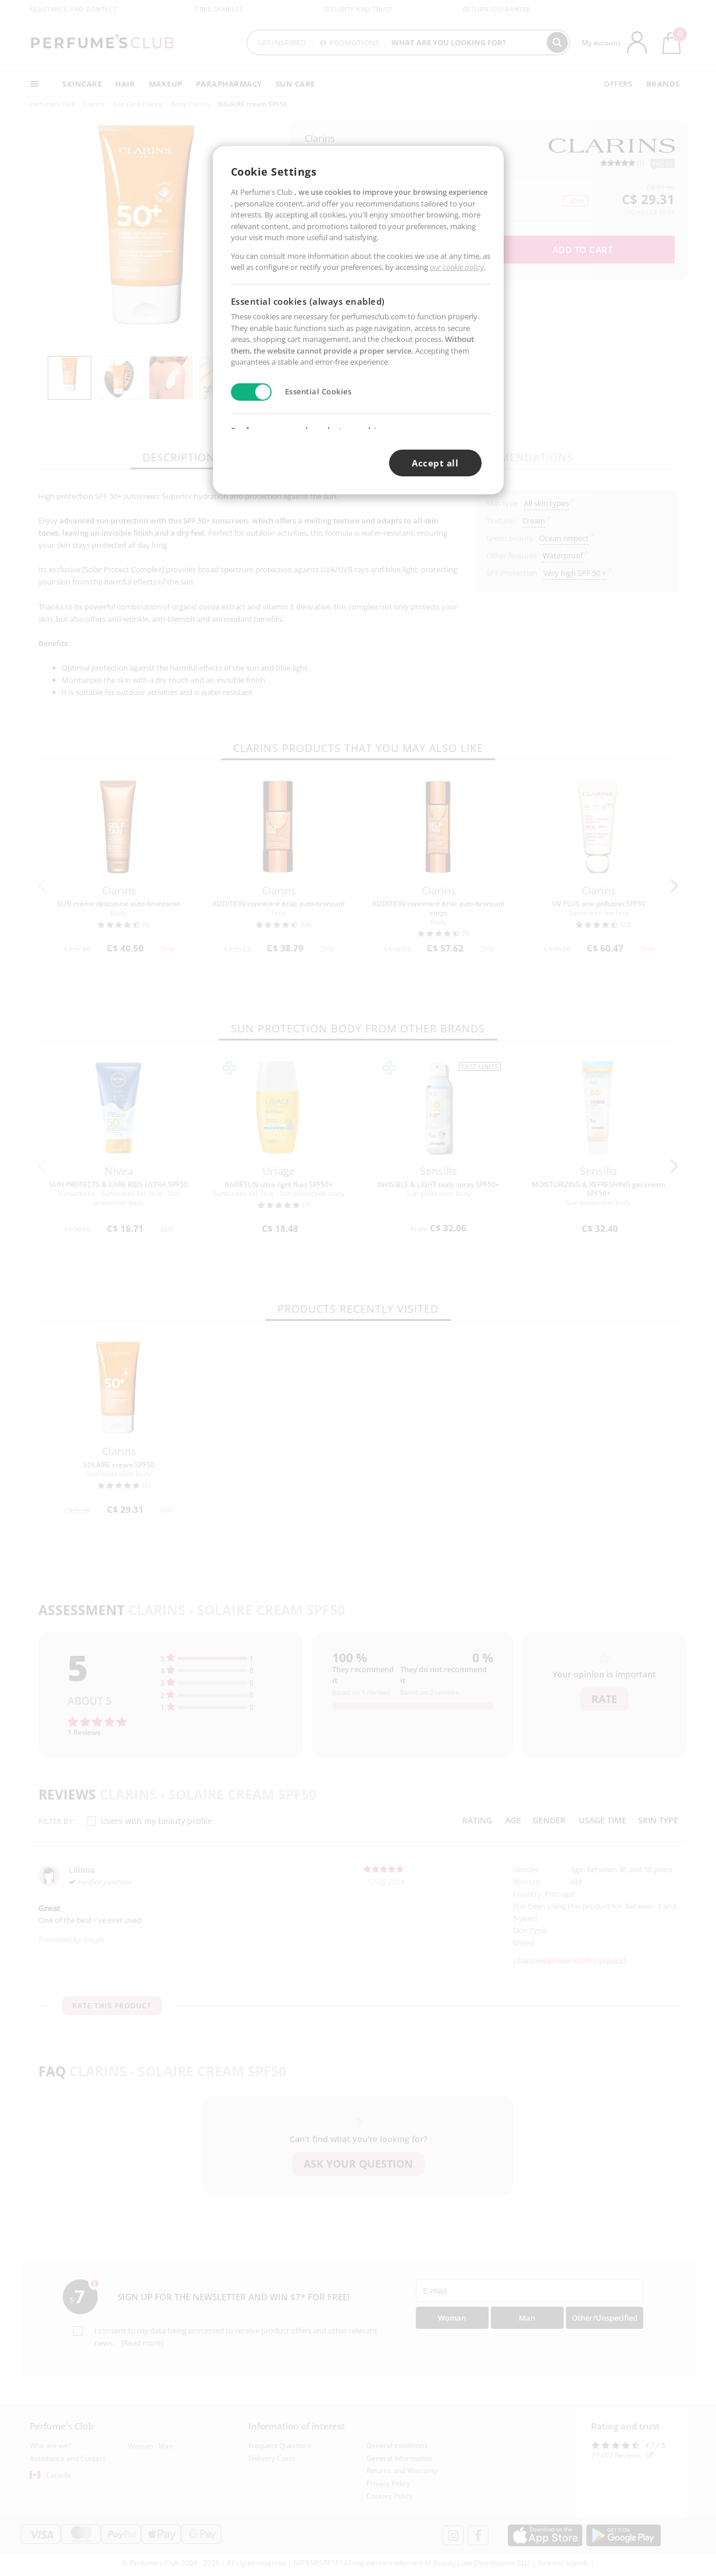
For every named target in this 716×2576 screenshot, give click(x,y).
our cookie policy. (458, 267)
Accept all (435, 463)
